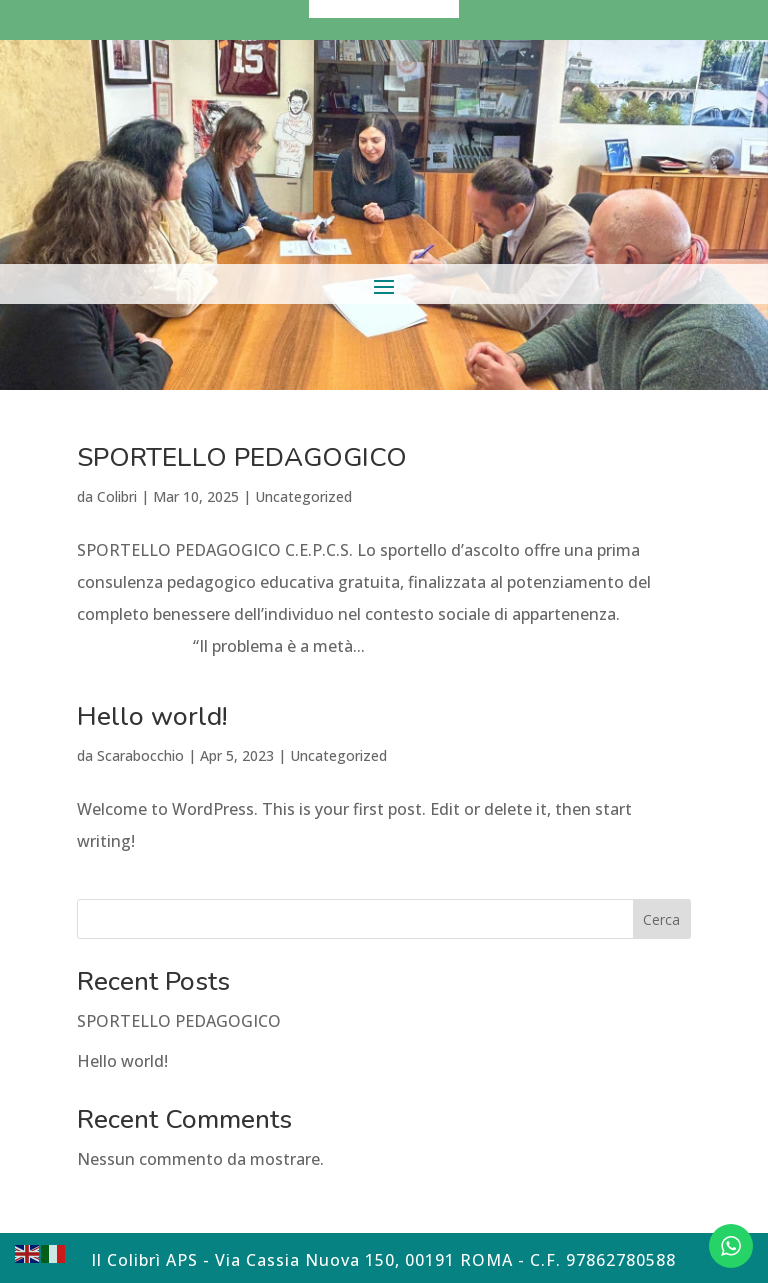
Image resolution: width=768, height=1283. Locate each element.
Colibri (117, 496)
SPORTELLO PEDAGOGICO (242, 457)
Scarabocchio (140, 755)
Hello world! (152, 716)
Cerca (661, 919)
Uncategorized (303, 496)
